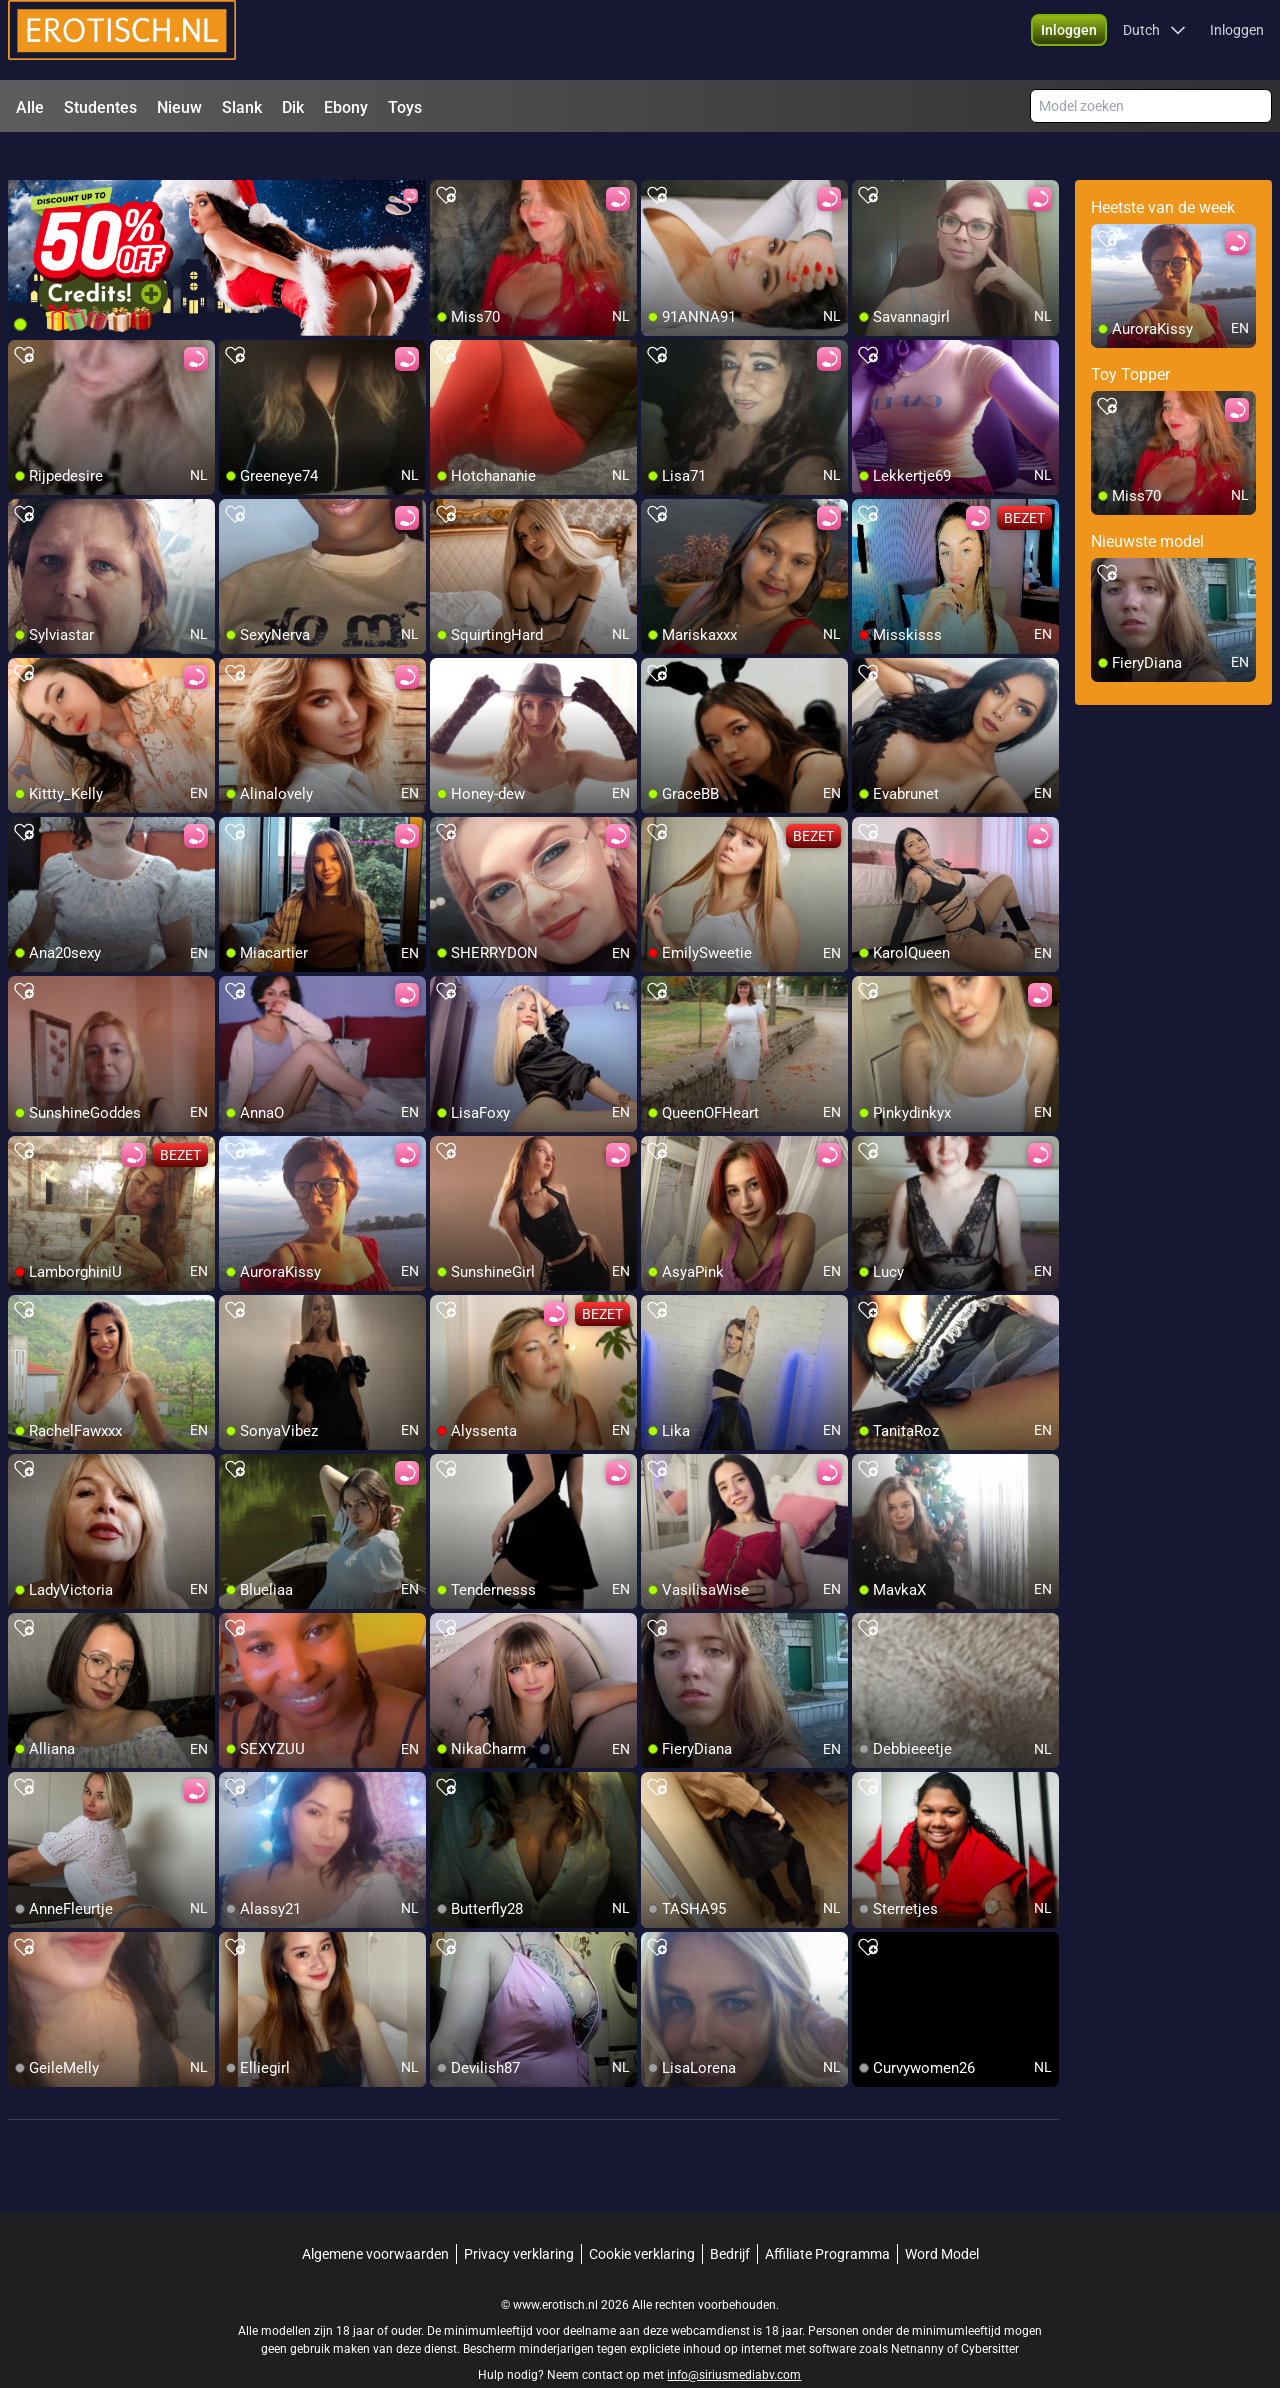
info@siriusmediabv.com (734, 2339)
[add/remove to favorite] (446, 160)
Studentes (100, 107)
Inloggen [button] (1237, 40)
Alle (30, 107)
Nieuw (179, 107)
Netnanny (919, 2313)
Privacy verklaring (519, 2218)
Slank (242, 107)
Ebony (346, 107)
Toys (405, 107)
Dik (293, 107)
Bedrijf (730, 2218)
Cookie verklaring (642, 2218)
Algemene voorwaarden (375, 2218)
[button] (1069, 40)
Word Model (942, 2218)
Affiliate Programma (827, 2218)
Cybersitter (990, 2313)
